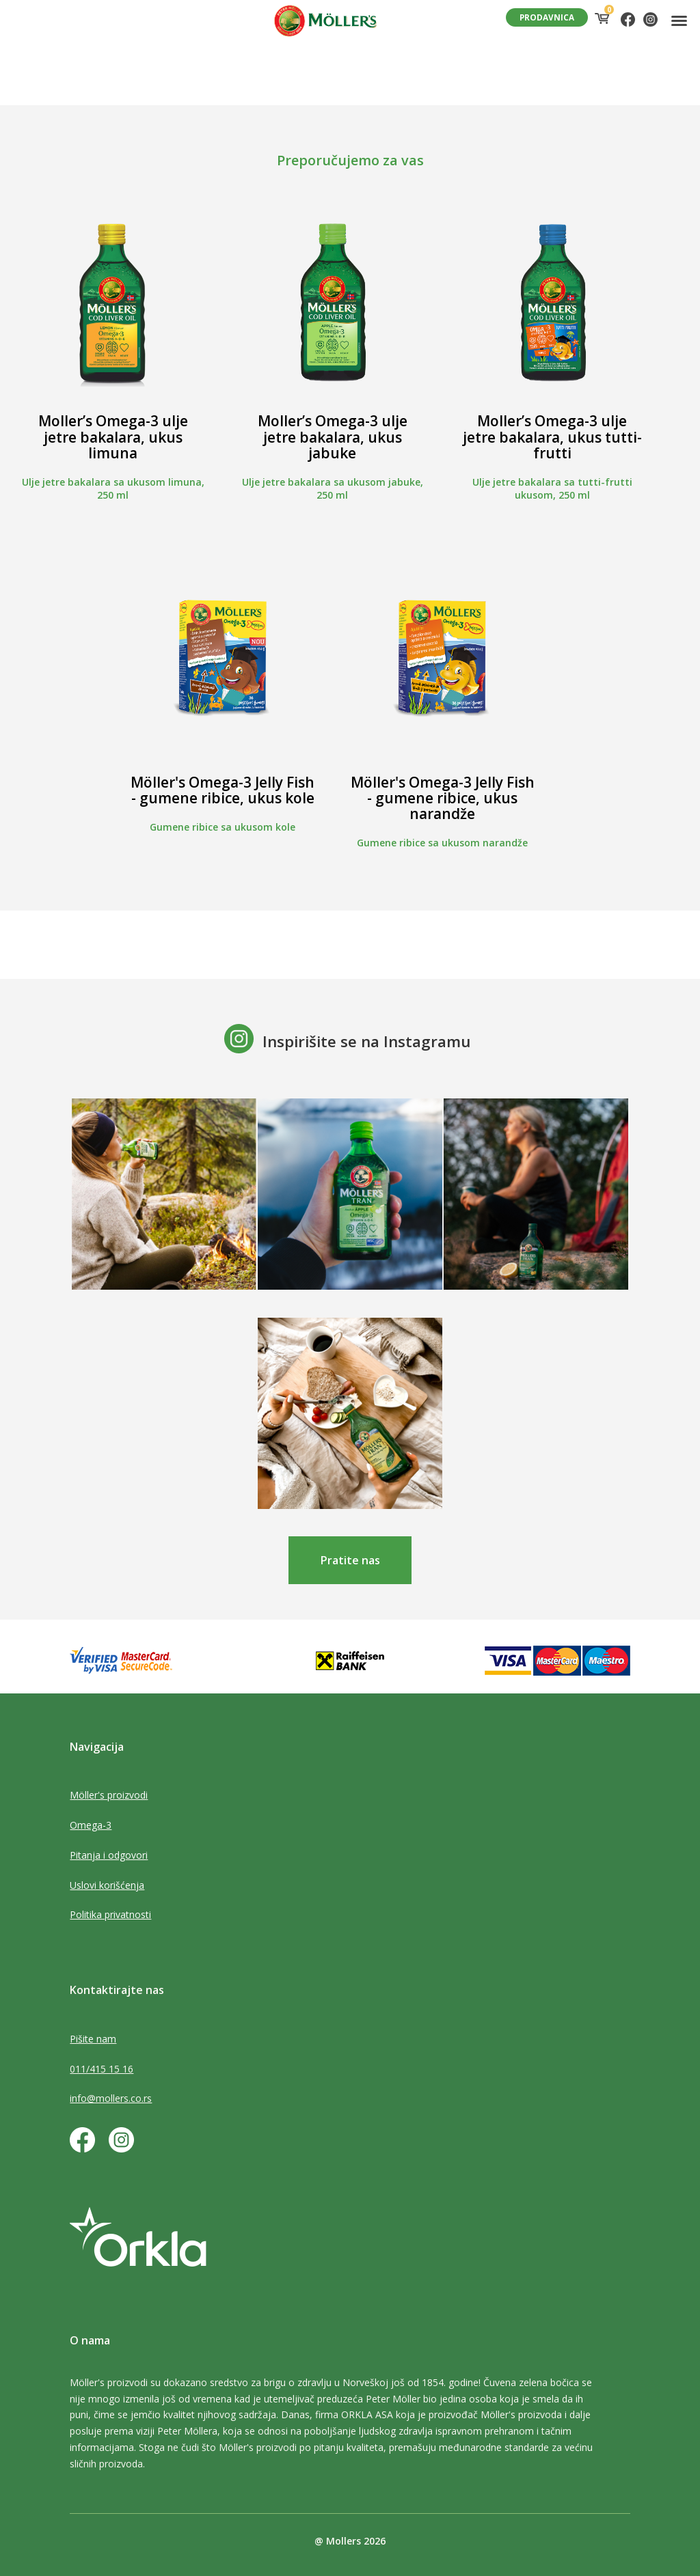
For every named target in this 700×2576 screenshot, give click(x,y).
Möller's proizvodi (109, 1794)
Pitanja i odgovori (109, 1854)
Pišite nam (93, 2038)
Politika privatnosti (110, 1914)
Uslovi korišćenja (107, 1885)
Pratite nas (350, 1560)
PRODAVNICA (547, 17)
